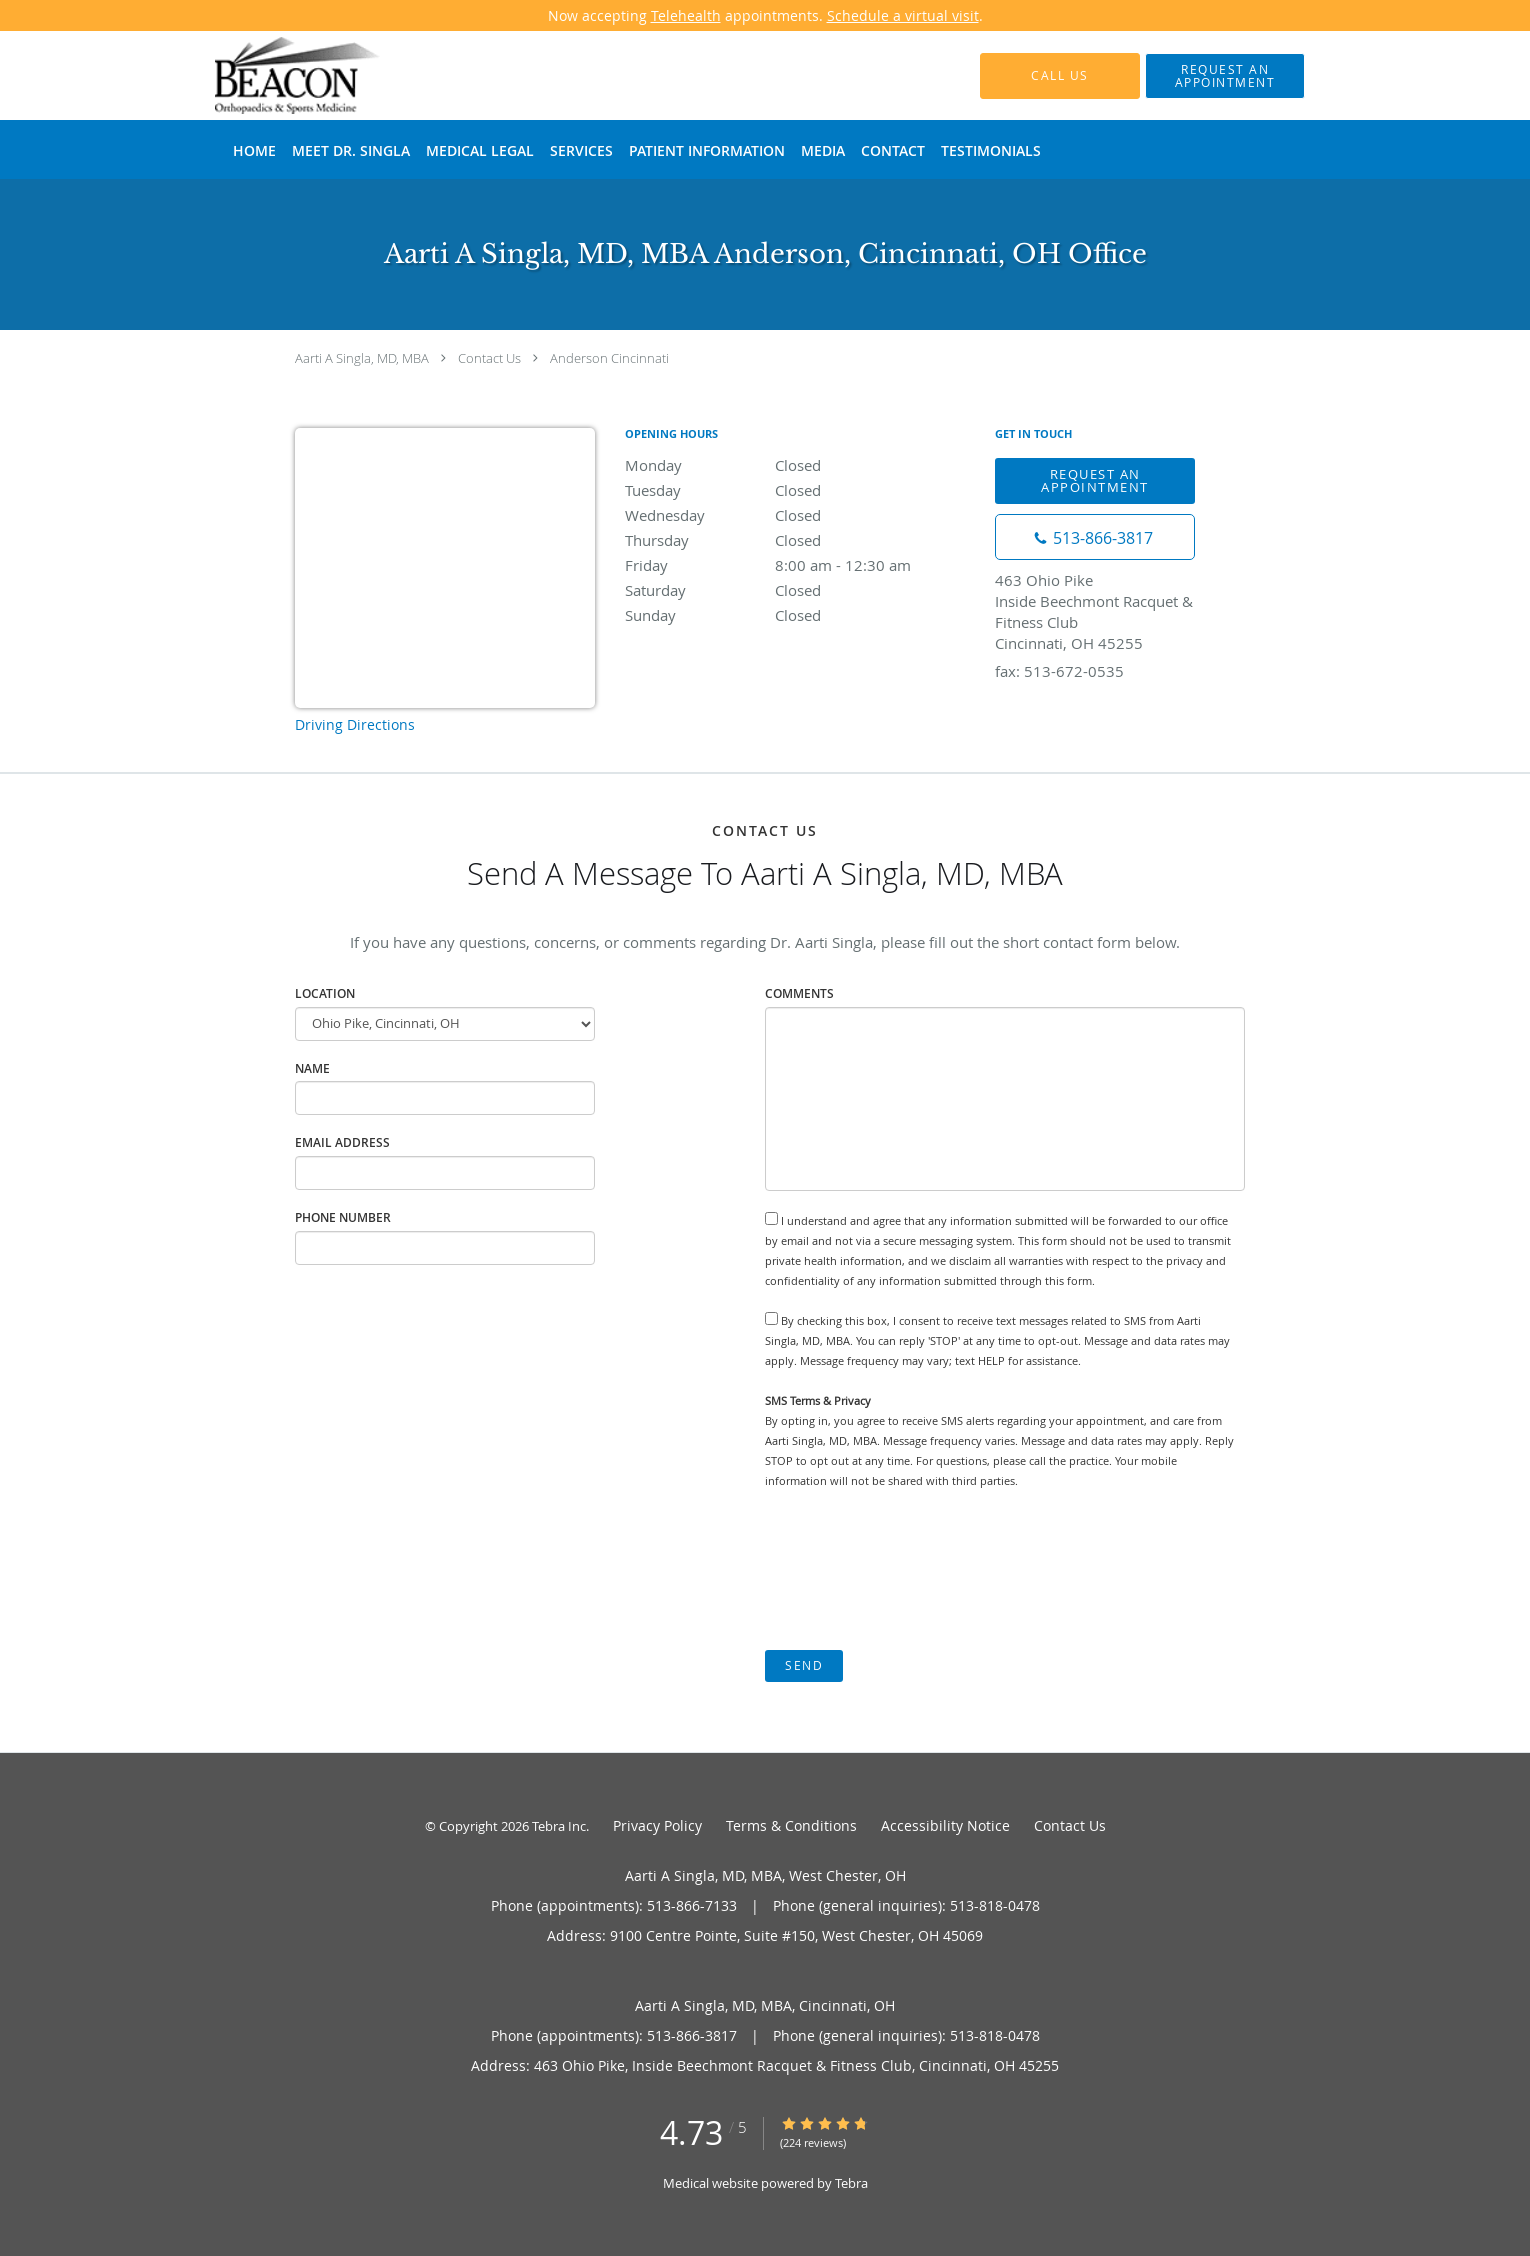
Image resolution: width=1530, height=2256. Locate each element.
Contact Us (489, 358)
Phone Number (343, 1217)
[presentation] (917, 1570)
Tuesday (800, 490)
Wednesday (800, 515)
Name (312, 1068)
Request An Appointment (1095, 480)
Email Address (342, 1142)
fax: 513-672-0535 (1059, 671)
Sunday (800, 615)
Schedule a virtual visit (903, 15)
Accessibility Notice (945, 1825)
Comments (799, 993)
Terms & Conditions (791, 1825)
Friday (800, 565)
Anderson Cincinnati (609, 358)
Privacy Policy (657, 1825)
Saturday (800, 590)
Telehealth (686, 15)
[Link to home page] (268, 75)
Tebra (851, 2183)
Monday (800, 465)
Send (804, 1665)
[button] (1225, 76)
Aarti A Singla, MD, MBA (362, 358)
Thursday (800, 540)
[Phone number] (1095, 537)
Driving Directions (355, 724)
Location (325, 993)
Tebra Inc (559, 1826)
